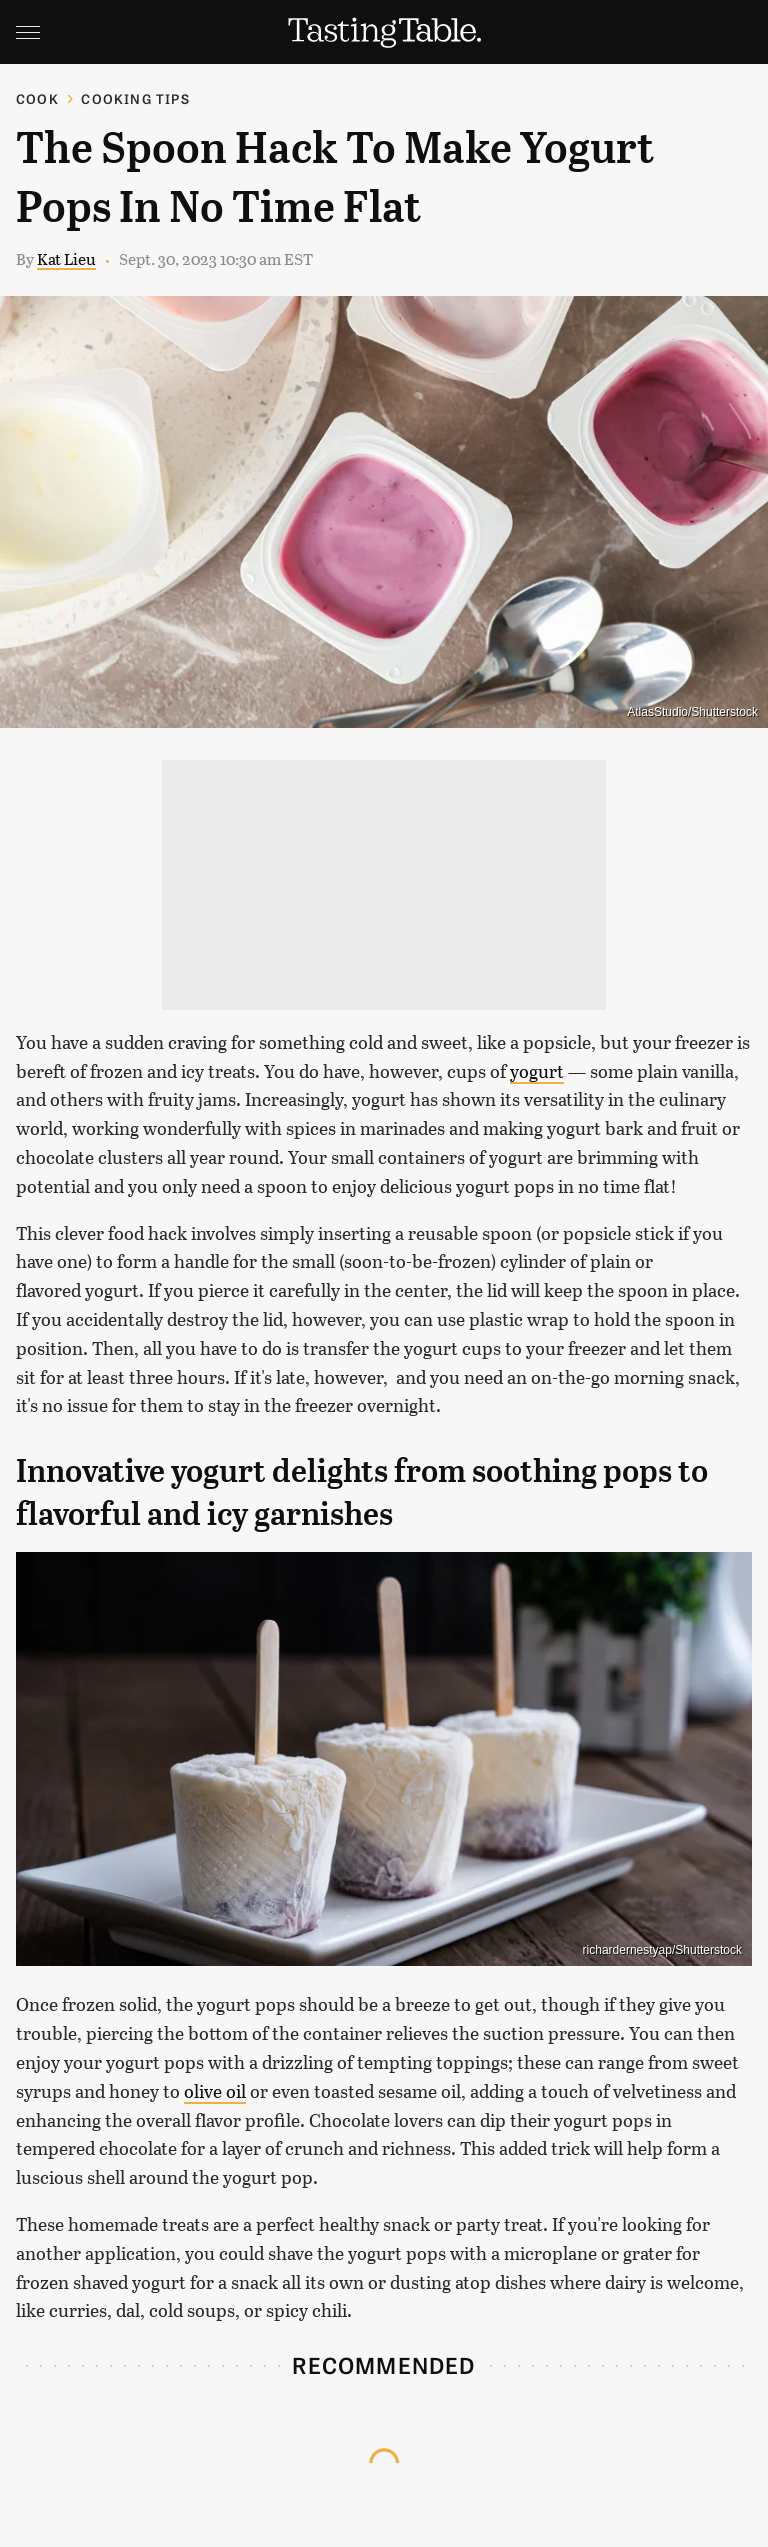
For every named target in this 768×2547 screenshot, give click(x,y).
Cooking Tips (135, 98)
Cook (37, 98)
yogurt (537, 1071)
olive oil (215, 2091)
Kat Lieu (66, 258)
